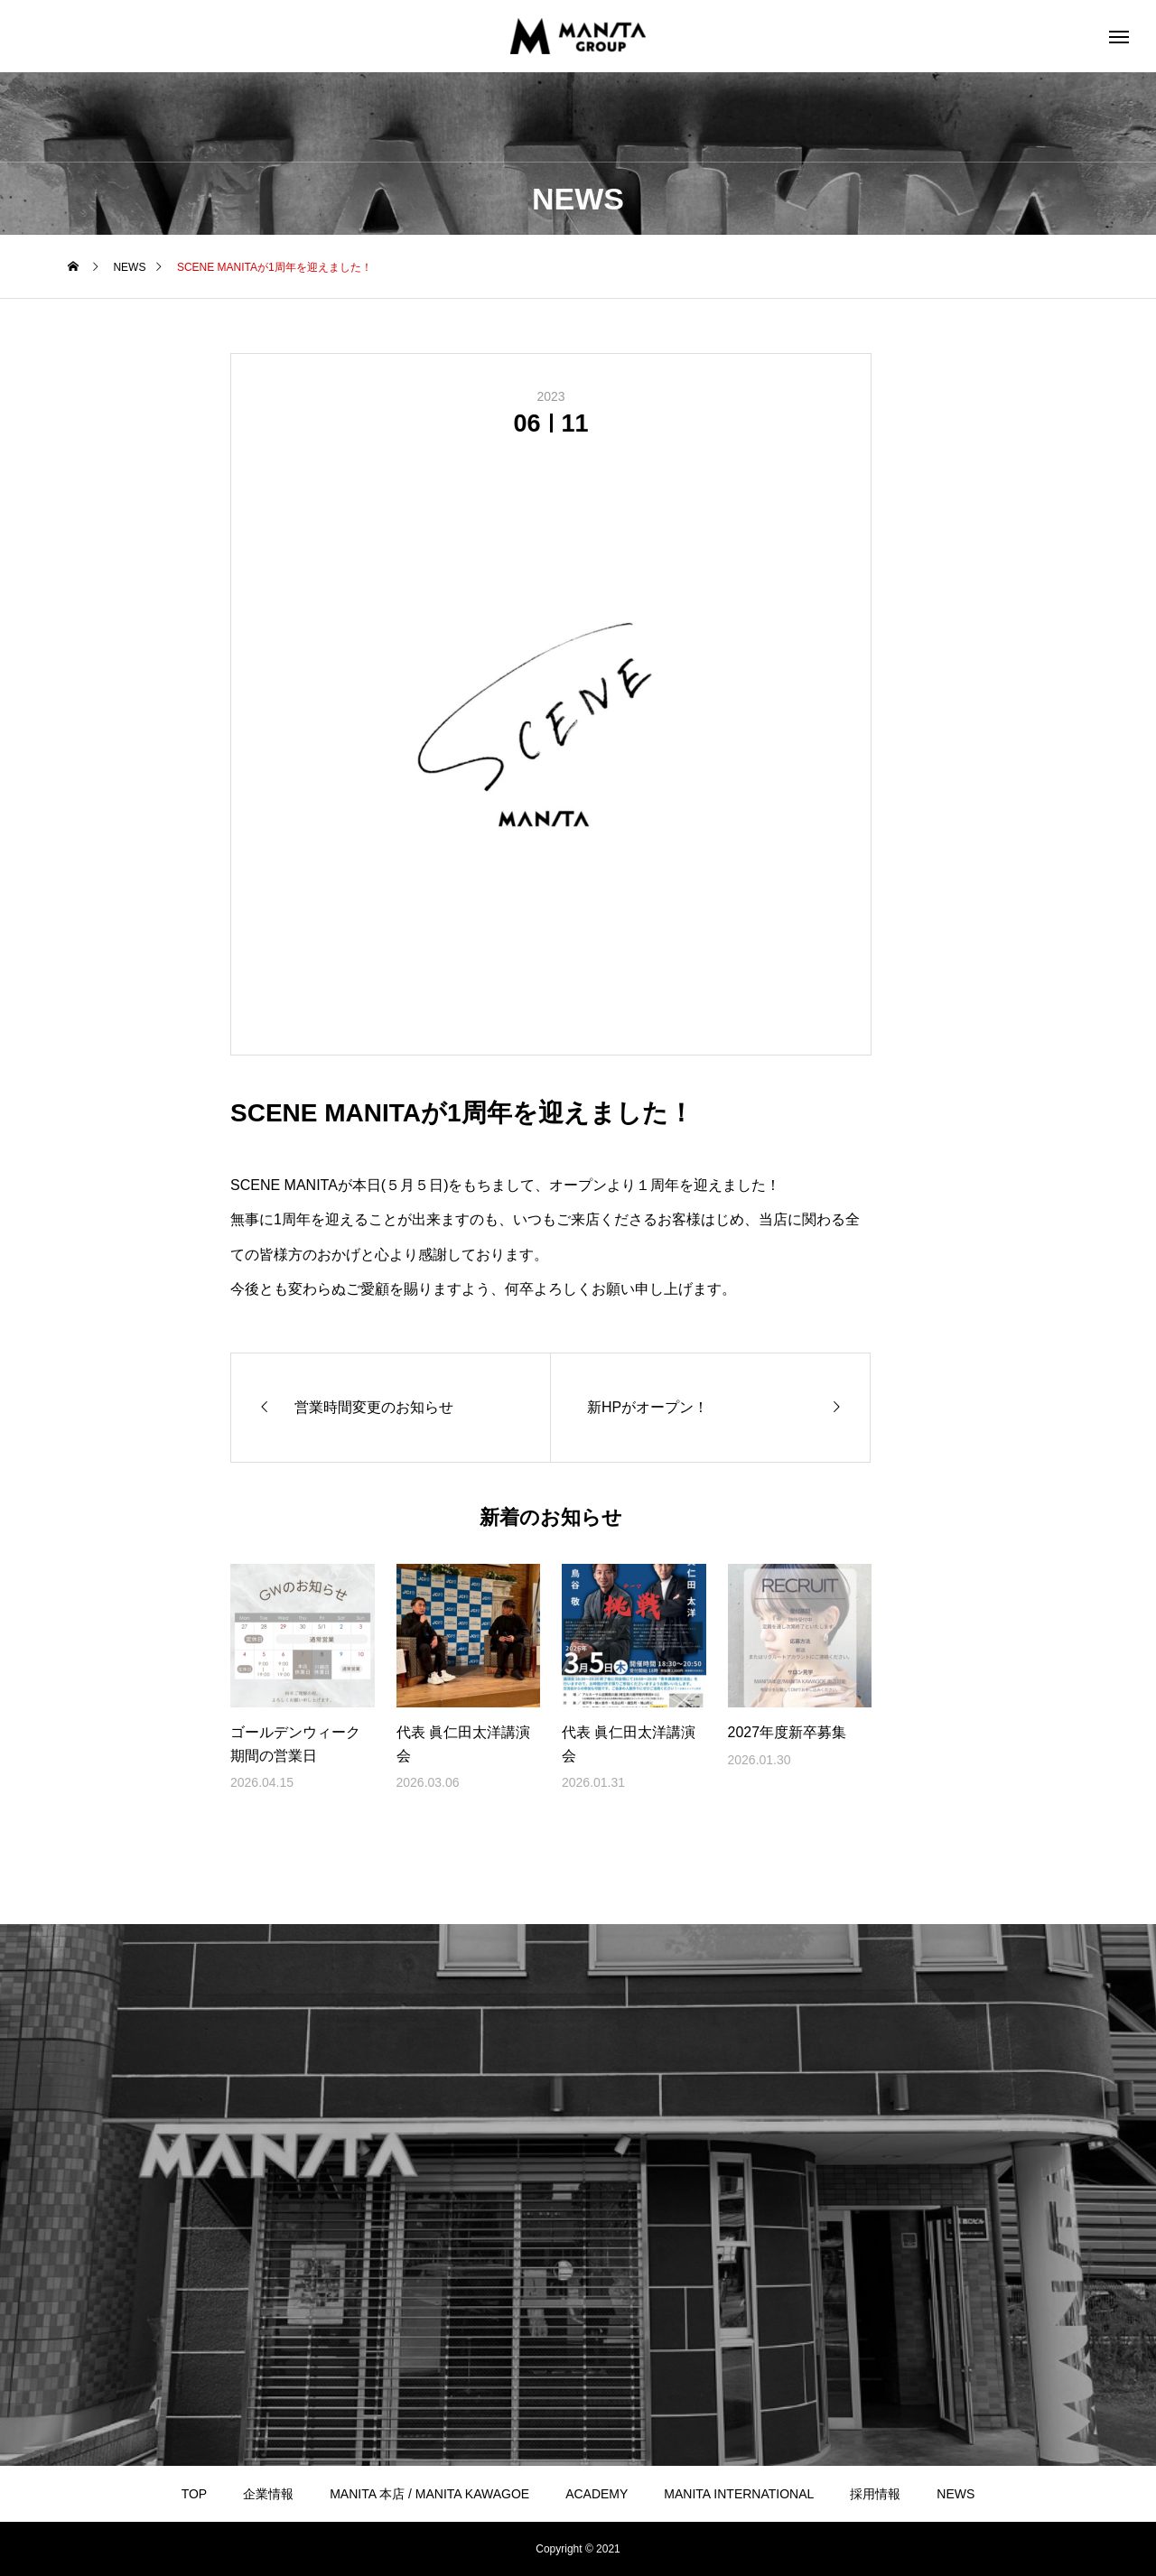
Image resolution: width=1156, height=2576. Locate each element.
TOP (195, 2494)
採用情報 (875, 2494)
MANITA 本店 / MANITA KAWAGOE (429, 2494)
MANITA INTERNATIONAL (739, 2494)
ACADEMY (596, 2494)
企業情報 (268, 2494)
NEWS (955, 2494)
